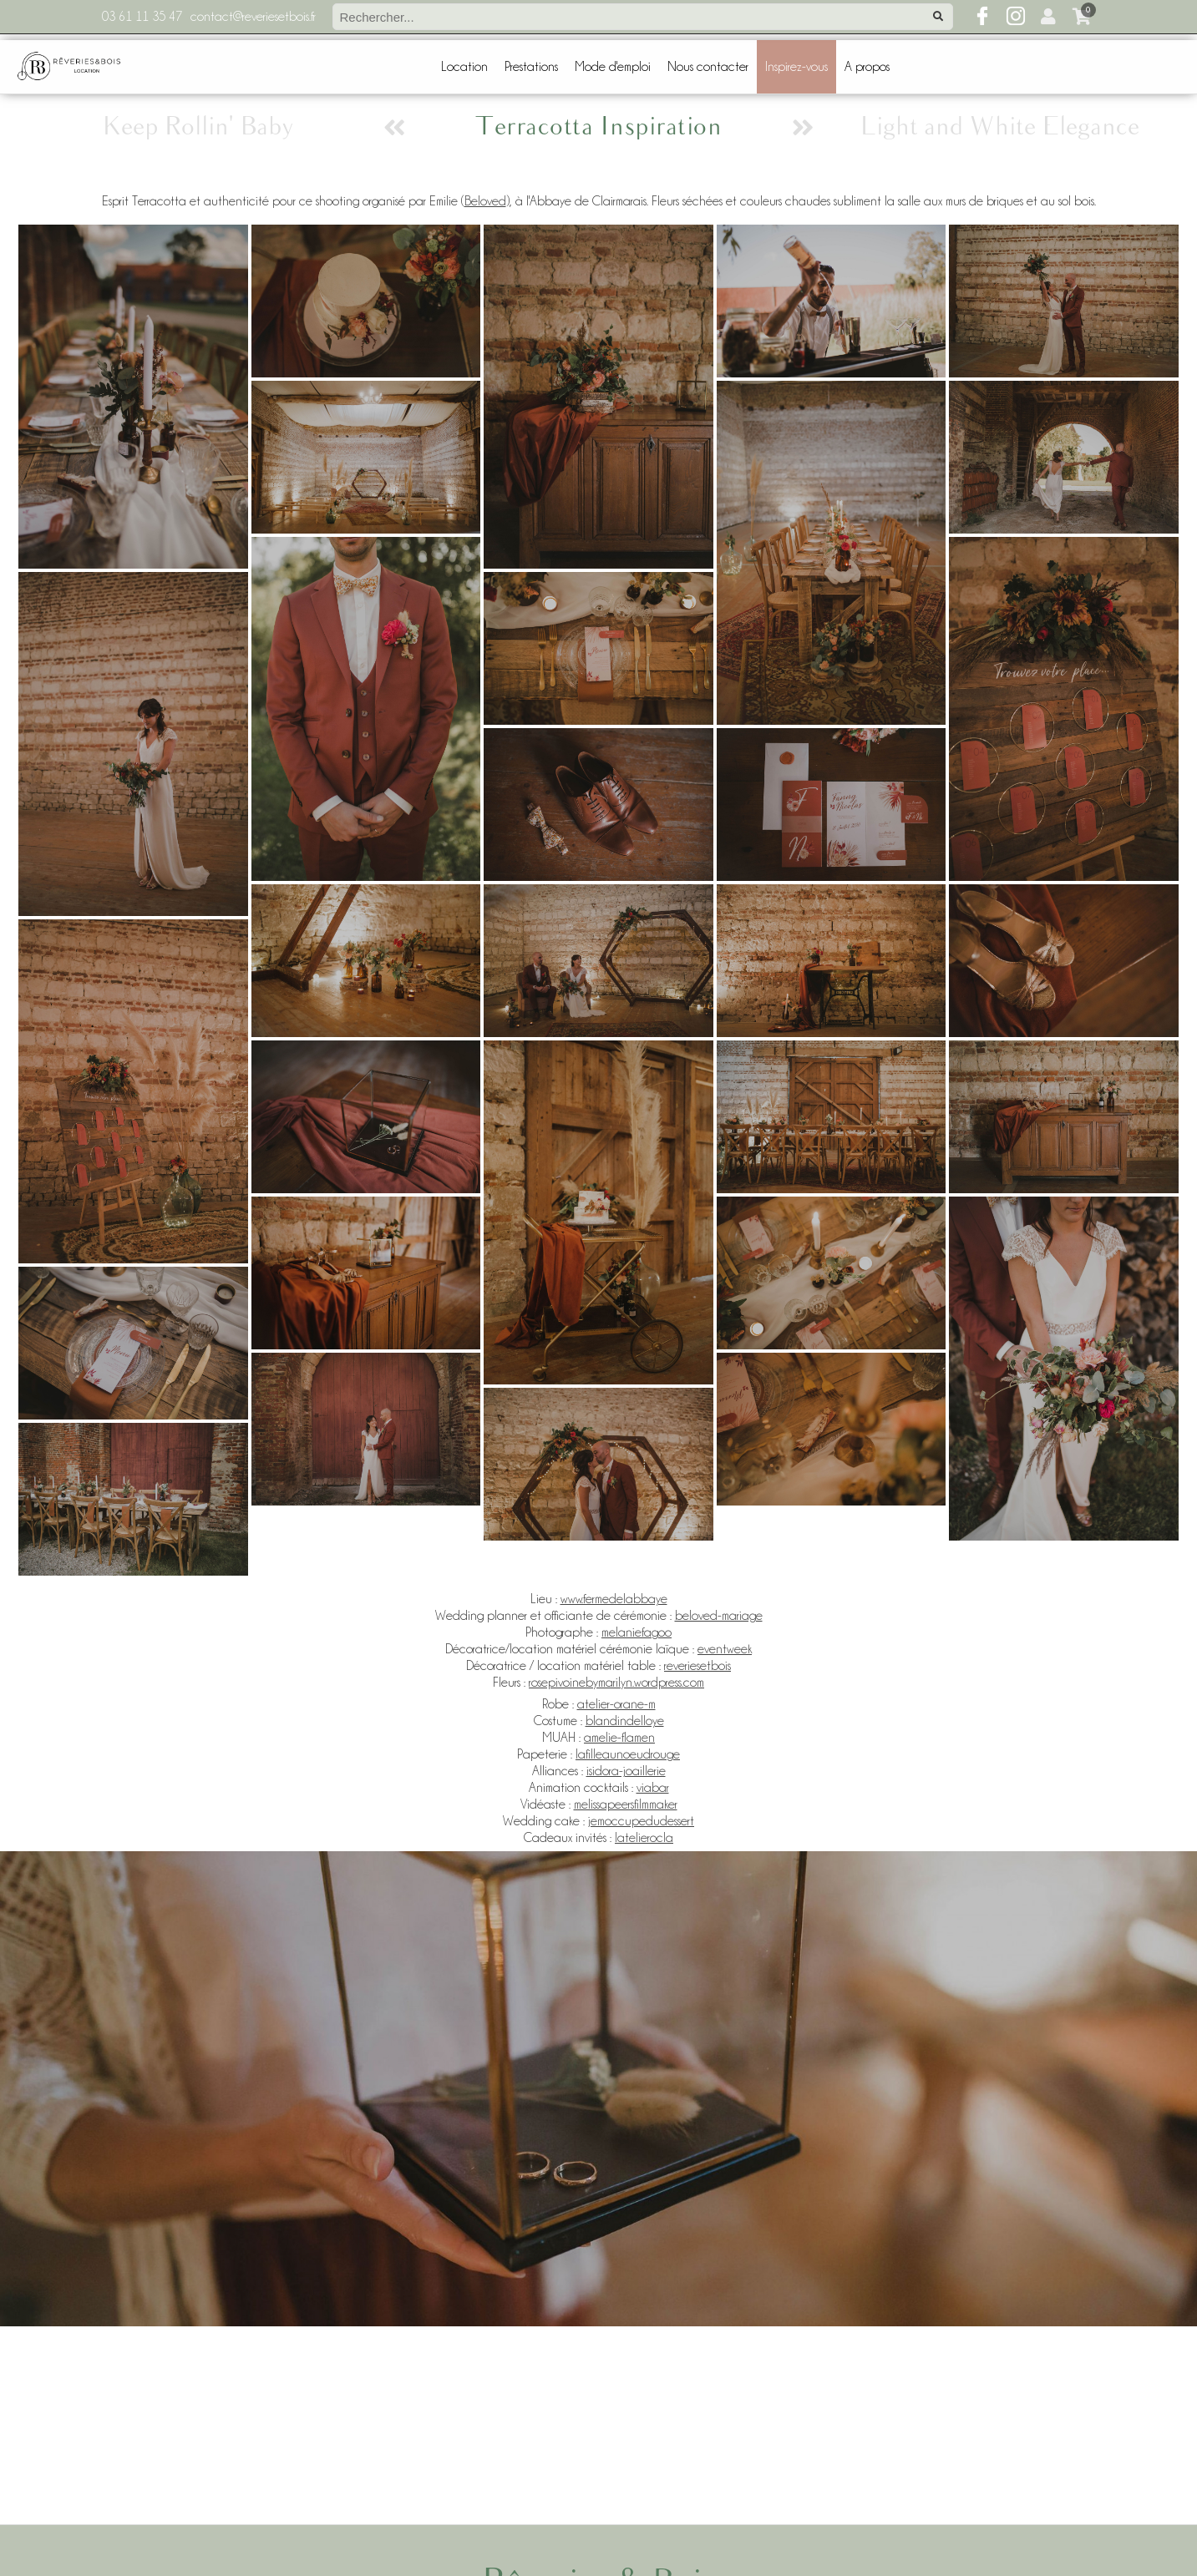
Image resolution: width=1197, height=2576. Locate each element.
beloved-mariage (719, 1615)
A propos (867, 66)
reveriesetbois (697, 1666)
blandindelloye (625, 1721)
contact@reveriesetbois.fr (253, 16)
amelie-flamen (619, 1737)
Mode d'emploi (613, 66)
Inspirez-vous (796, 66)
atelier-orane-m (616, 1704)
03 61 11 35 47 (142, 16)
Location (464, 66)
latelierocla (644, 1838)
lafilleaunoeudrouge (628, 1754)
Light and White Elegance (999, 127)
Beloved (485, 201)
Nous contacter (707, 66)
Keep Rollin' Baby (198, 127)
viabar (653, 1787)
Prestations (531, 66)
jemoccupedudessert (641, 1821)
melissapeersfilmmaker (625, 1804)
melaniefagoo (636, 1632)
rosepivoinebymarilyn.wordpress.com (616, 1682)
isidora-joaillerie (626, 1771)
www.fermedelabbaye (613, 1599)
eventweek (724, 1649)
